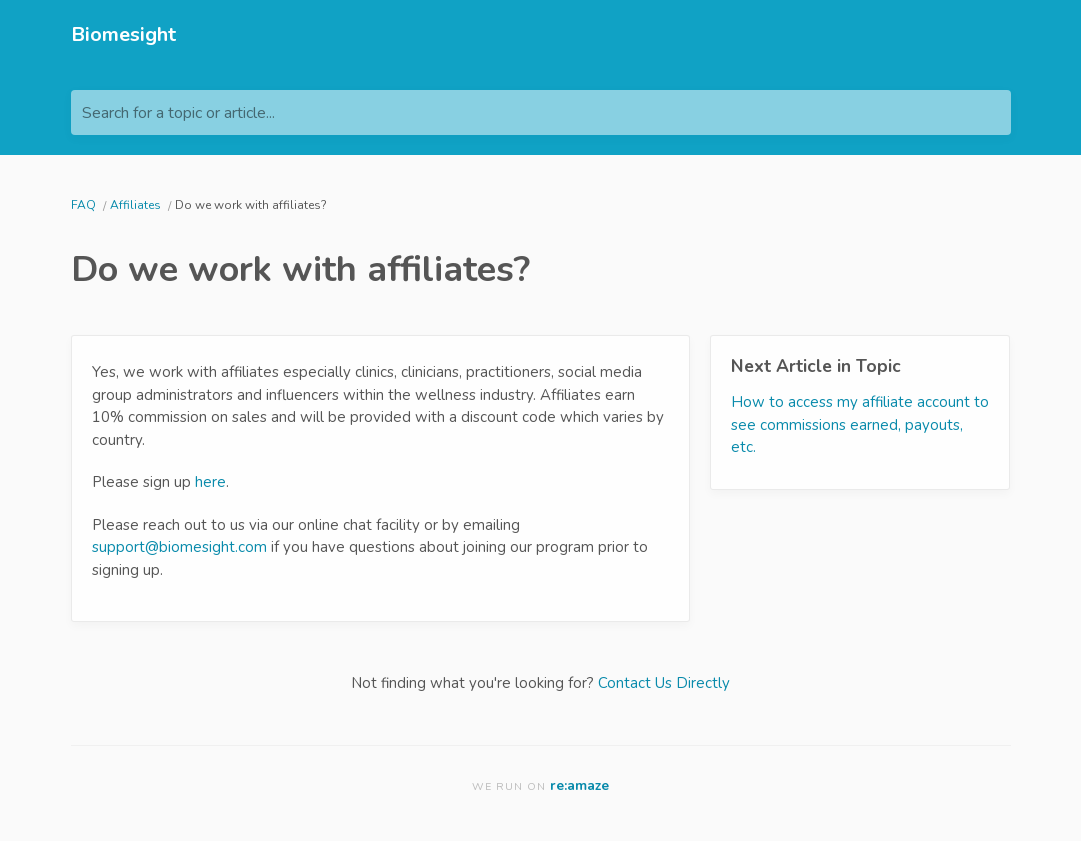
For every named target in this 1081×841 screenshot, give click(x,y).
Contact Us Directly (664, 683)
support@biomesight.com (179, 547)
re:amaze (579, 785)
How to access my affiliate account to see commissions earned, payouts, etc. (860, 424)
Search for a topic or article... (178, 113)
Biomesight (123, 34)
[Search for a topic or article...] (541, 112)
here (210, 482)
